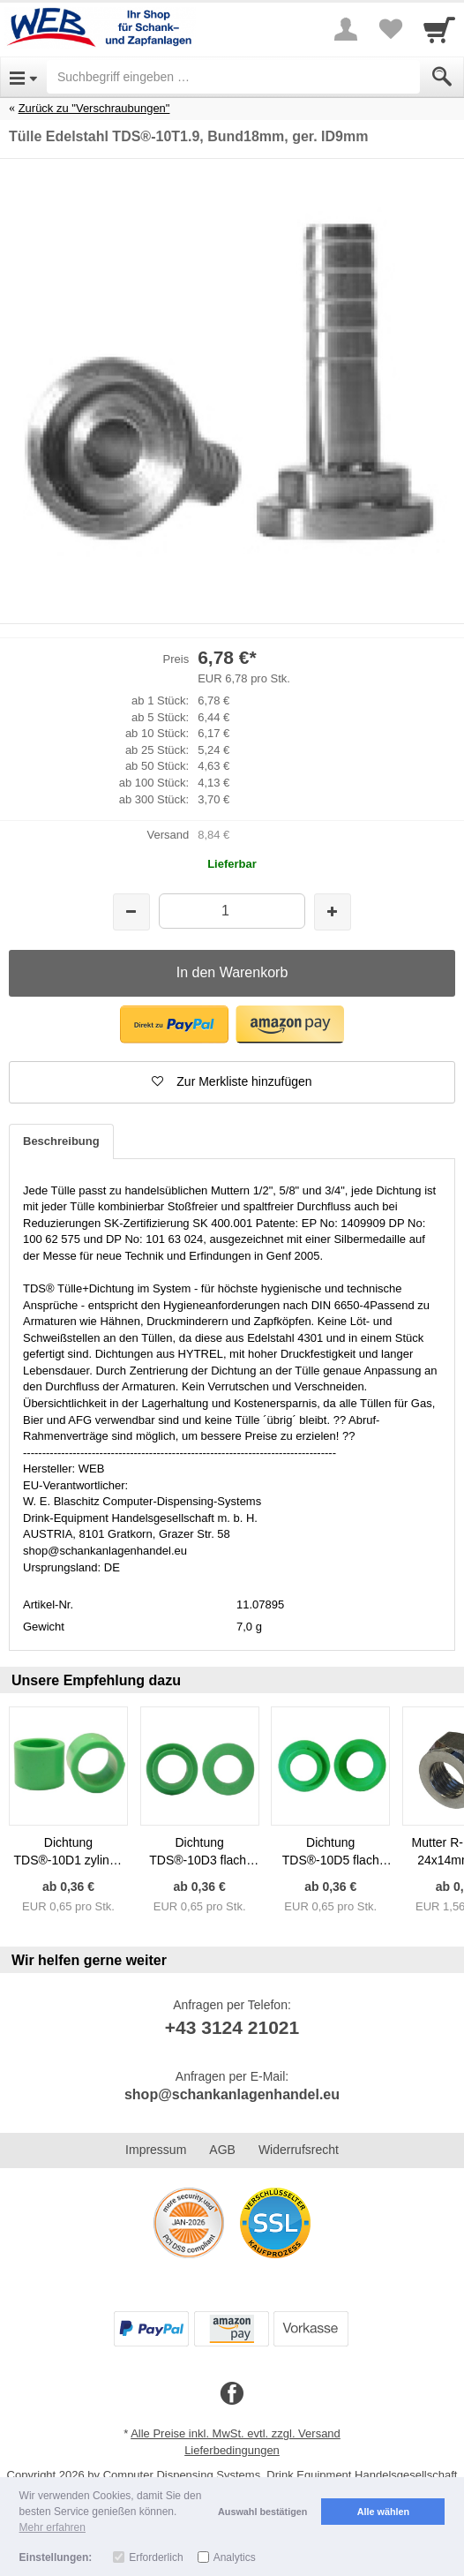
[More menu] (346, 29)
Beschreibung (61, 1141)
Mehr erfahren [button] (52, 2527)
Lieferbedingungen (232, 2450)
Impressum (155, 2150)
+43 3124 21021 (232, 2027)
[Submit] (442, 76)
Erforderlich (156, 2557)
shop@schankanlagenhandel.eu (232, 2094)
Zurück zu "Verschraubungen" (94, 108)
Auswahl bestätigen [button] (262, 2511)
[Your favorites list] (390, 29)
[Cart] (439, 29)
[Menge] (231, 910)
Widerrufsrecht (298, 2150)
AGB (222, 2150)
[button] (174, 1024)
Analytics (234, 2557)
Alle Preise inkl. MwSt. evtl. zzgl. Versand (236, 2433)
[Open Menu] (23, 77)
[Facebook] (232, 2394)
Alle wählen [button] (383, 2511)
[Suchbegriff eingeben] (233, 77)
